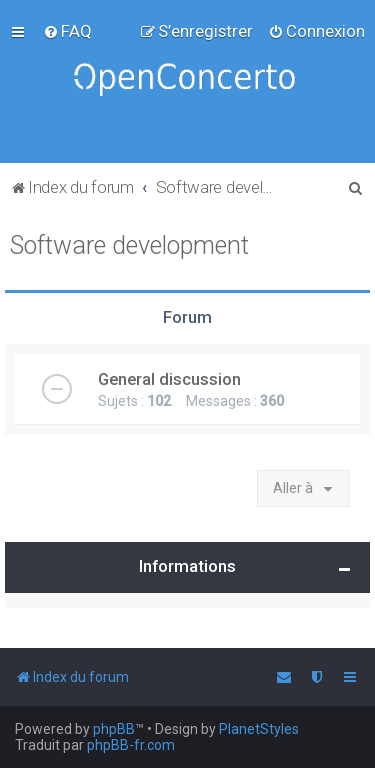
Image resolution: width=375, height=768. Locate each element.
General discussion (169, 379)
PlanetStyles (259, 729)
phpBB (114, 729)
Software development (129, 245)
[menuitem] (67, 31)
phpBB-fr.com (131, 745)
